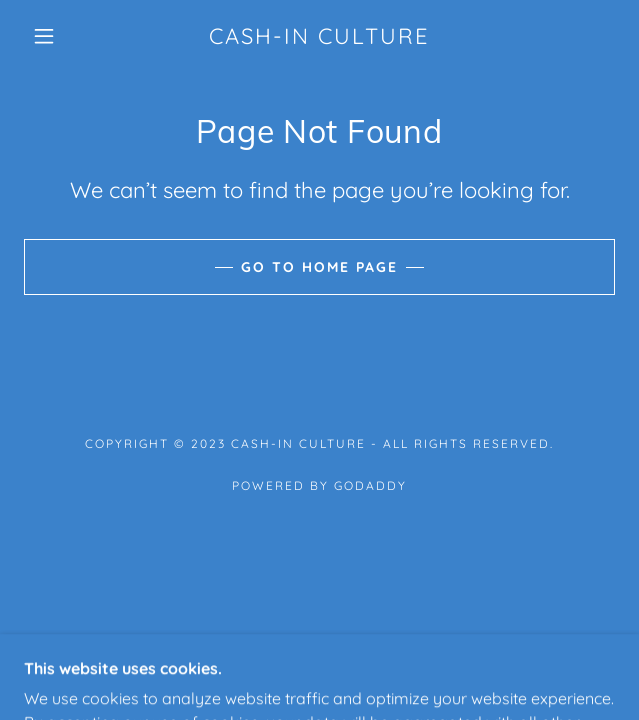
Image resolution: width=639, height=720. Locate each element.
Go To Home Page (319, 267)
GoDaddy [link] (370, 485)
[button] (53, 36)
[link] (319, 36)
